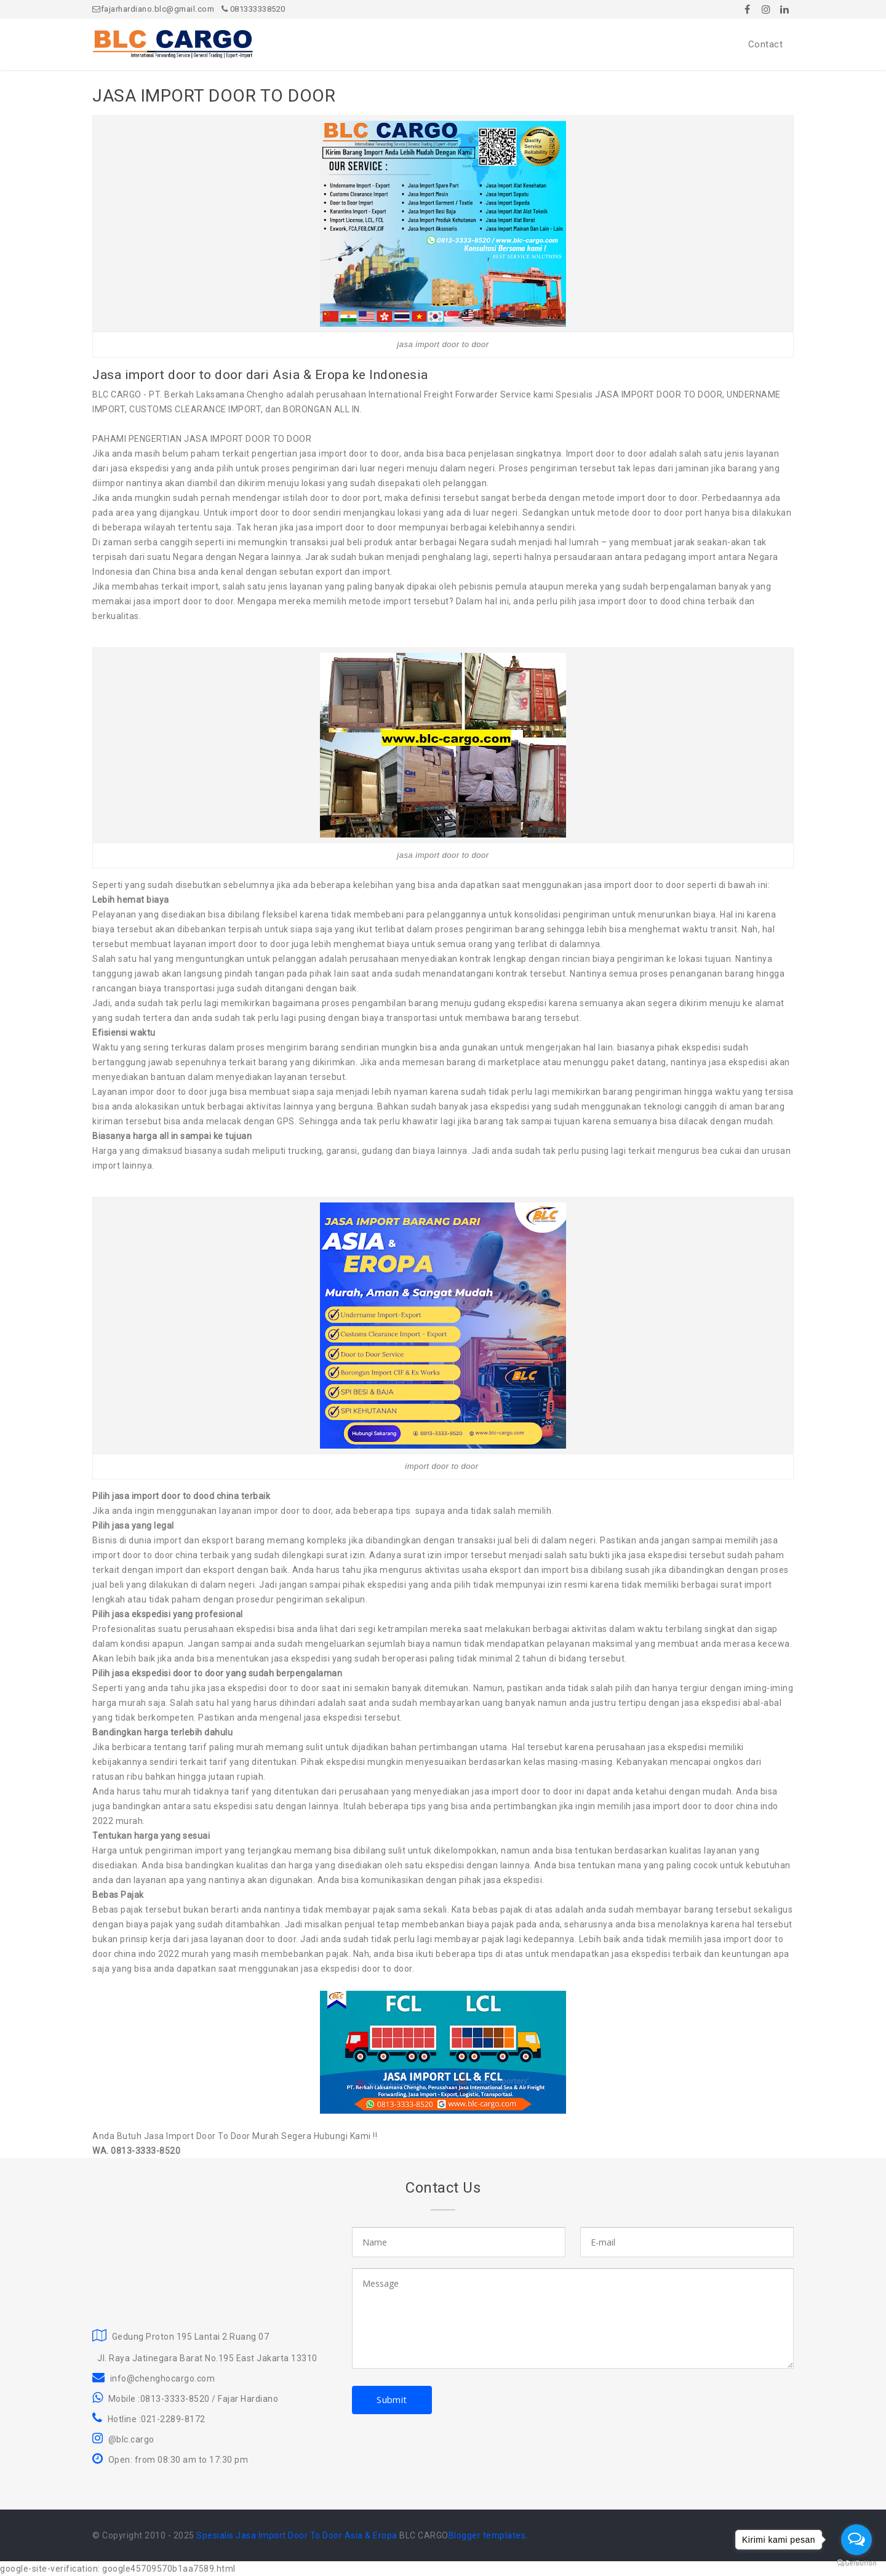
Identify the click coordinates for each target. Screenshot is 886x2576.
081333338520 (253, 9)
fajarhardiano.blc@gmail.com (153, 9)
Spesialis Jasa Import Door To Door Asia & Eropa (296, 2535)
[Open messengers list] (856, 2539)
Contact (765, 44)
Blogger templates (487, 2535)
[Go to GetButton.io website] (856, 2563)
